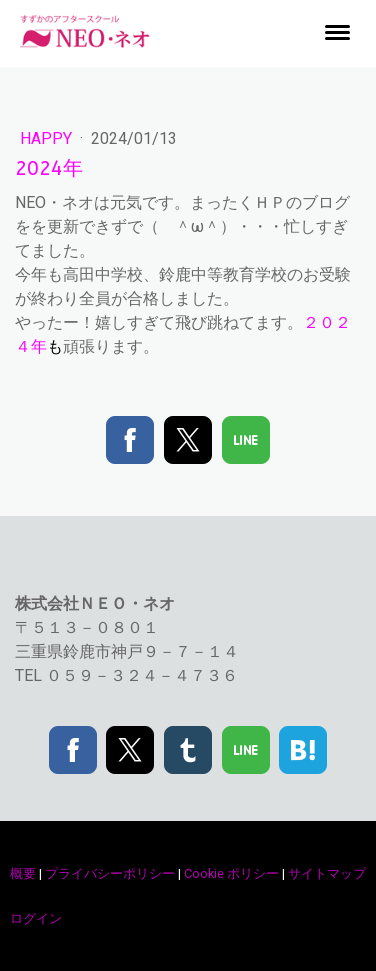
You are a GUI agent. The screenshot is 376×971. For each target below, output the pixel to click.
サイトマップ (327, 873)
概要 (23, 873)
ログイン (36, 918)
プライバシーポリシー (110, 873)
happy (48, 138)
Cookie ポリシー (231, 873)
